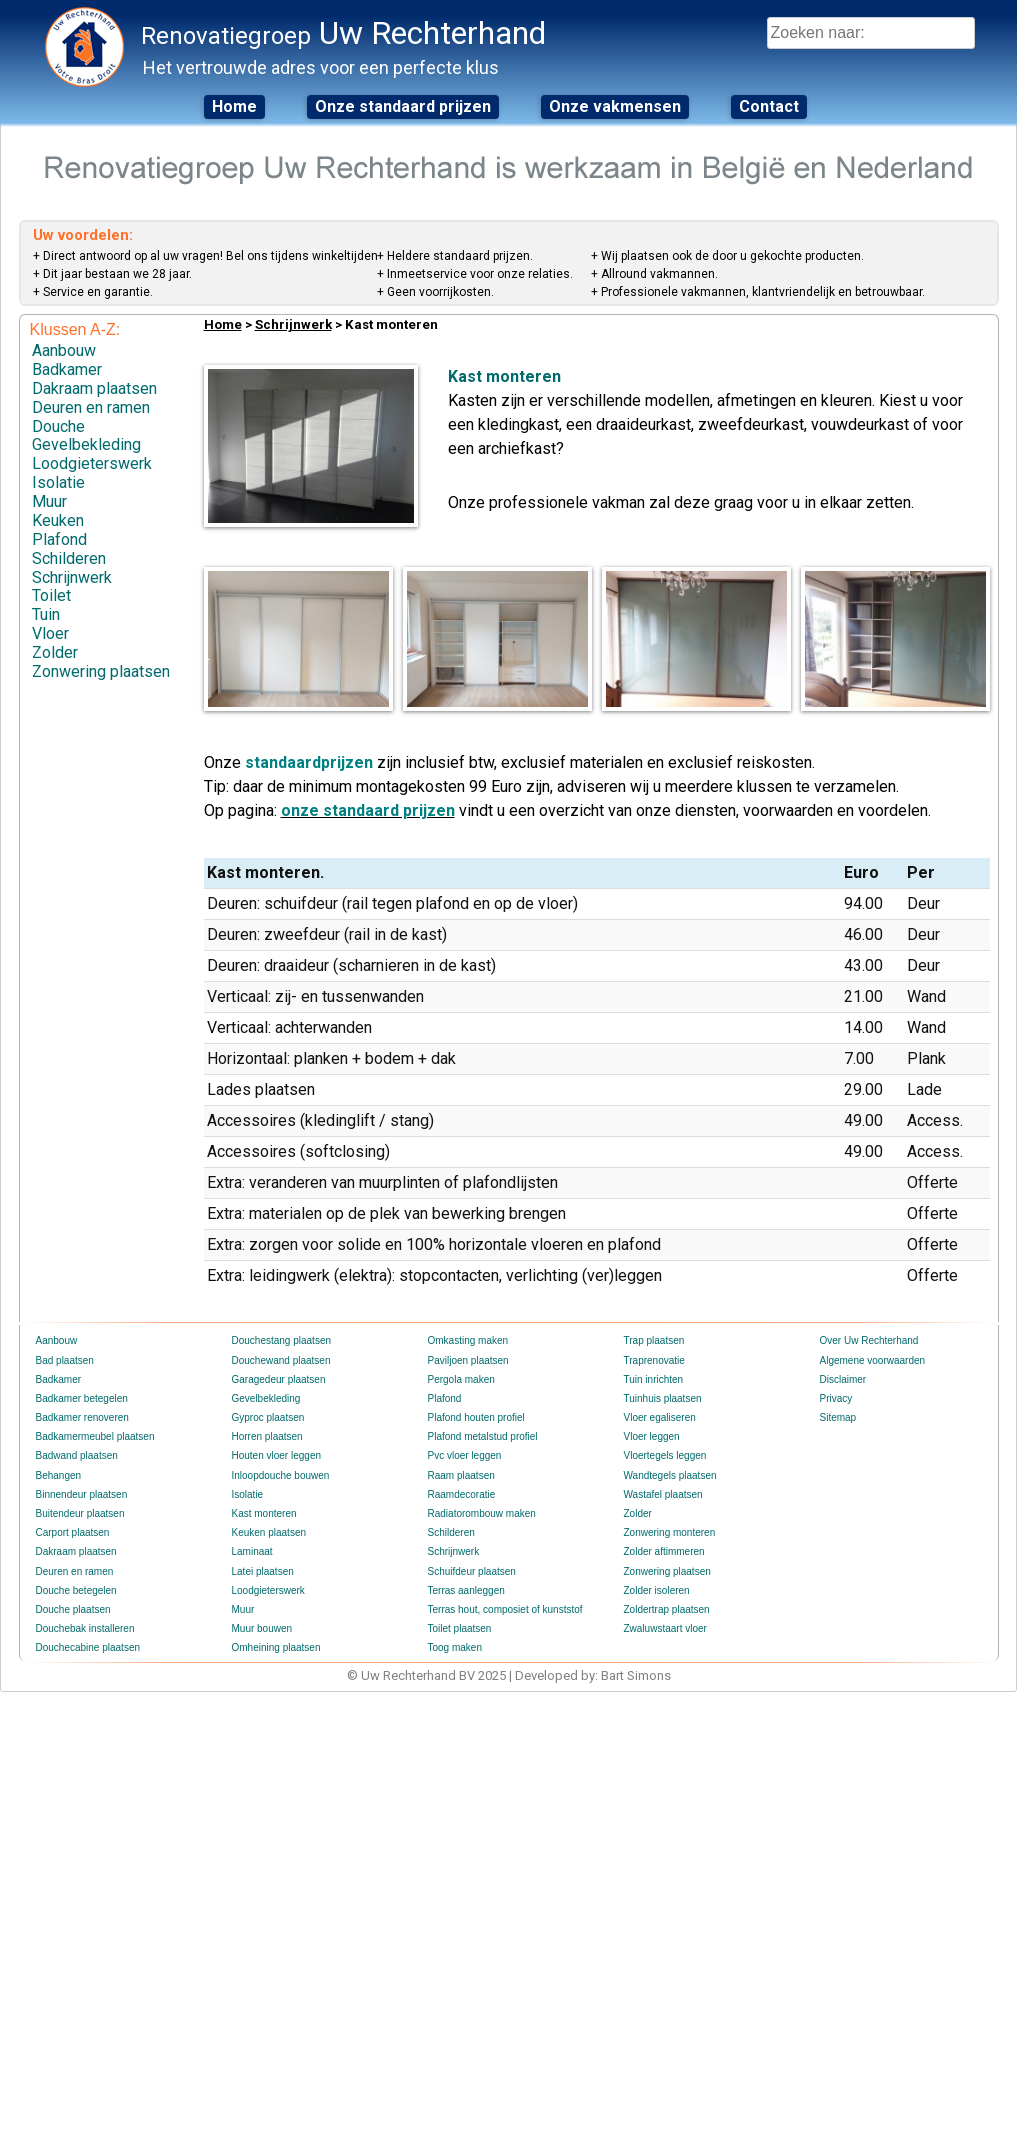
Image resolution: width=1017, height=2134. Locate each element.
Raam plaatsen (461, 1475)
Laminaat (252, 1551)
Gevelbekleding (86, 444)
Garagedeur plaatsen (279, 1379)
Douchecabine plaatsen (88, 1647)
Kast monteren (264, 1513)
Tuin (46, 614)
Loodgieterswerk (92, 463)
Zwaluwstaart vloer (665, 1628)
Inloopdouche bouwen (281, 1475)
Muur (49, 501)
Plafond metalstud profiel (483, 1436)
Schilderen (69, 558)
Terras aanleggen (466, 1590)
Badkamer (67, 369)
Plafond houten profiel (476, 1417)
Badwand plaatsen (77, 1455)
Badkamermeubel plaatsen (95, 1436)
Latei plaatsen (263, 1571)
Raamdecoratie (462, 1494)
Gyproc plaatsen (268, 1417)
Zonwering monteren (670, 1532)
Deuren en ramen (91, 407)
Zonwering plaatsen (101, 671)
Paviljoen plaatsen (468, 1360)
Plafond (59, 539)
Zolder (55, 652)
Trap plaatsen (654, 1340)
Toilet (51, 595)
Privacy (836, 1398)
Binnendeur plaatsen (82, 1494)
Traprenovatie (654, 1360)
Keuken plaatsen (269, 1532)
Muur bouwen (262, 1628)
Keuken (58, 520)
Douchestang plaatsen (282, 1340)
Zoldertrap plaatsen (667, 1609)
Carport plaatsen (73, 1532)
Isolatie (58, 482)
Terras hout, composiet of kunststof (505, 1609)
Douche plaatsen (73, 1609)
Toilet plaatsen (460, 1628)
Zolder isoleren (657, 1590)
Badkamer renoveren (82, 1417)
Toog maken (455, 1647)
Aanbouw (64, 350)
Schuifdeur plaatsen (472, 1571)
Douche (58, 426)
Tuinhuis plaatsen (663, 1398)
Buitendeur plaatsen (80, 1513)
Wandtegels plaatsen (670, 1475)
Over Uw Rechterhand (869, 1340)
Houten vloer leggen (277, 1455)
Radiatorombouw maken (482, 1513)
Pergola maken (461, 1379)
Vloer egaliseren (660, 1417)
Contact (769, 106)
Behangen (59, 1475)
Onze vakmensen (615, 106)
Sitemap (838, 1417)
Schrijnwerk (72, 577)
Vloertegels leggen (665, 1455)
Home (234, 106)
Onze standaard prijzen (403, 106)
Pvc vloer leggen (465, 1455)
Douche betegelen (76, 1590)
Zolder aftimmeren (664, 1551)
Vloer (50, 633)
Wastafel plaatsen (663, 1494)
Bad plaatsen (65, 1360)
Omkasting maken (468, 1340)
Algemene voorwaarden (873, 1360)
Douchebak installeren (85, 1628)
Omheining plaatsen (276, 1647)
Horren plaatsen (267, 1436)
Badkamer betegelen (82, 1398)
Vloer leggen (652, 1436)
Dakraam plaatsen (94, 388)
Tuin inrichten (654, 1379)
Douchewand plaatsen (281, 1360)
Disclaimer (843, 1379)
